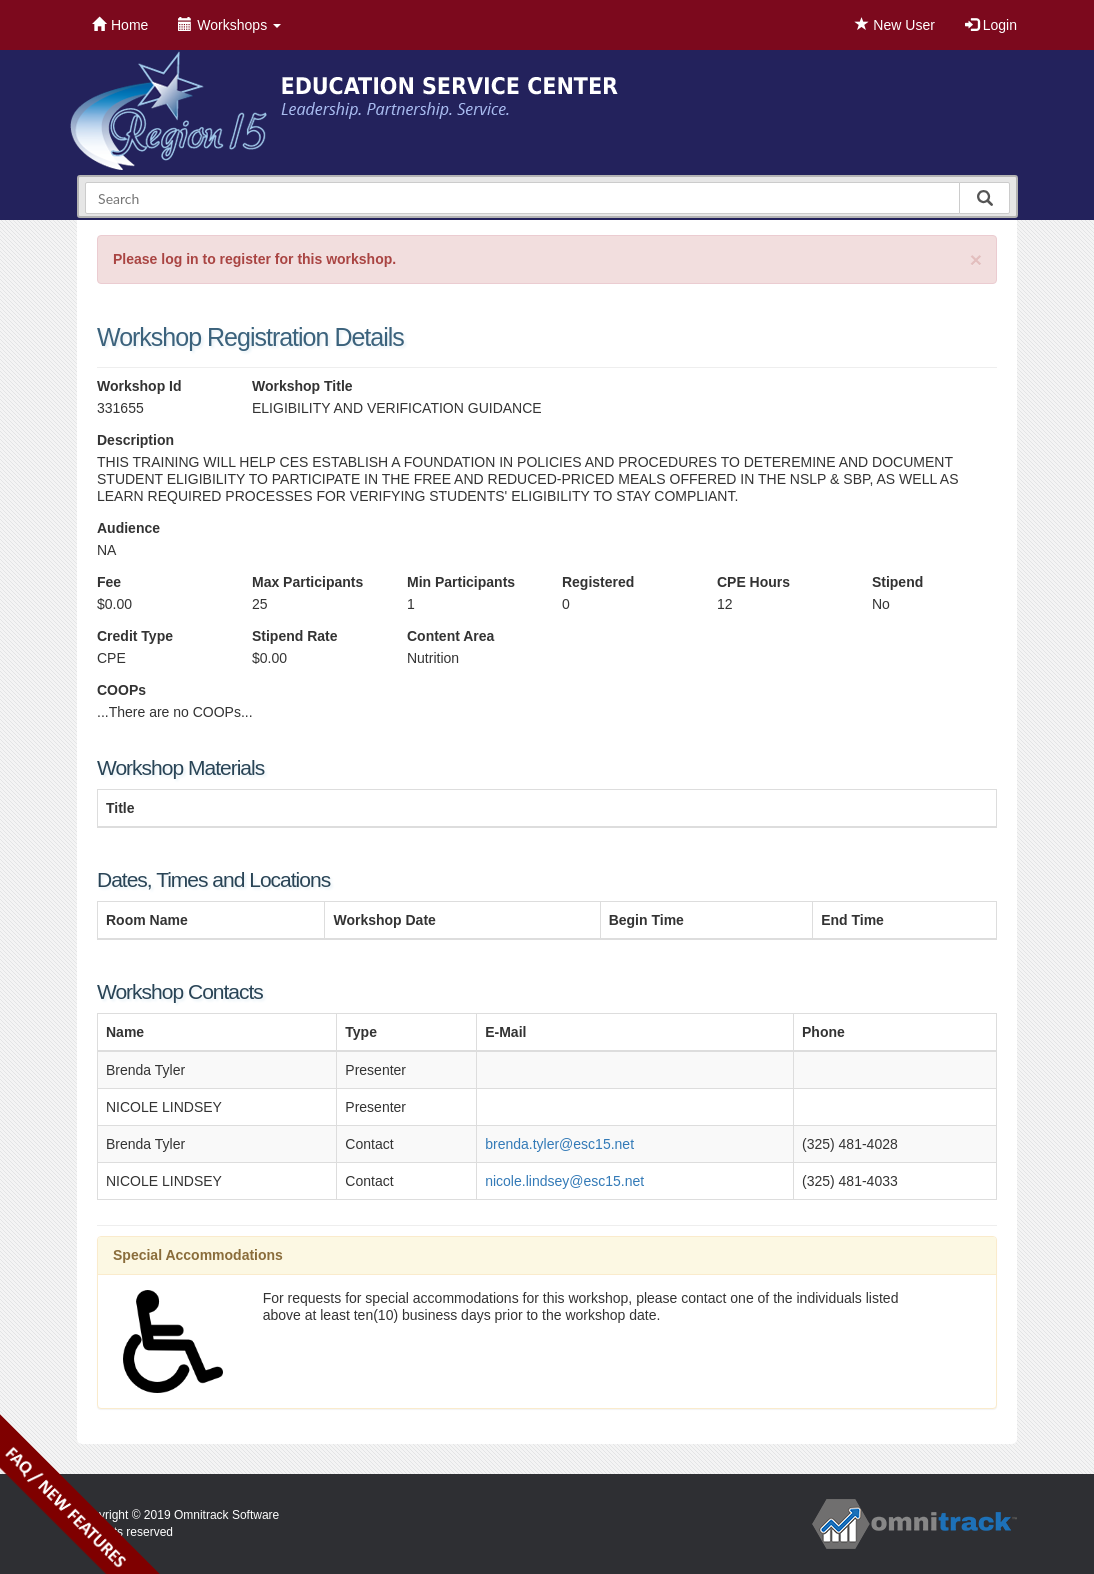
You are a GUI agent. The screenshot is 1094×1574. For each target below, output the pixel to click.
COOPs (121, 690)
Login (991, 25)
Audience (128, 528)
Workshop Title (302, 386)
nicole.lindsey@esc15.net (564, 1181)
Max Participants (307, 582)
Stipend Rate (295, 636)
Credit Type (135, 636)
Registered (598, 582)
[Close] (976, 259)
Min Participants (461, 582)
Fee (109, 582)
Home (120, 25)
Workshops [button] (229, 25)
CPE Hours (753, 582)
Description (135, 440)
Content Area (450, 636)
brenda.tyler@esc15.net (559, 1144)
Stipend (897, 582)
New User (894, 25)
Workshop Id (139, 386)
